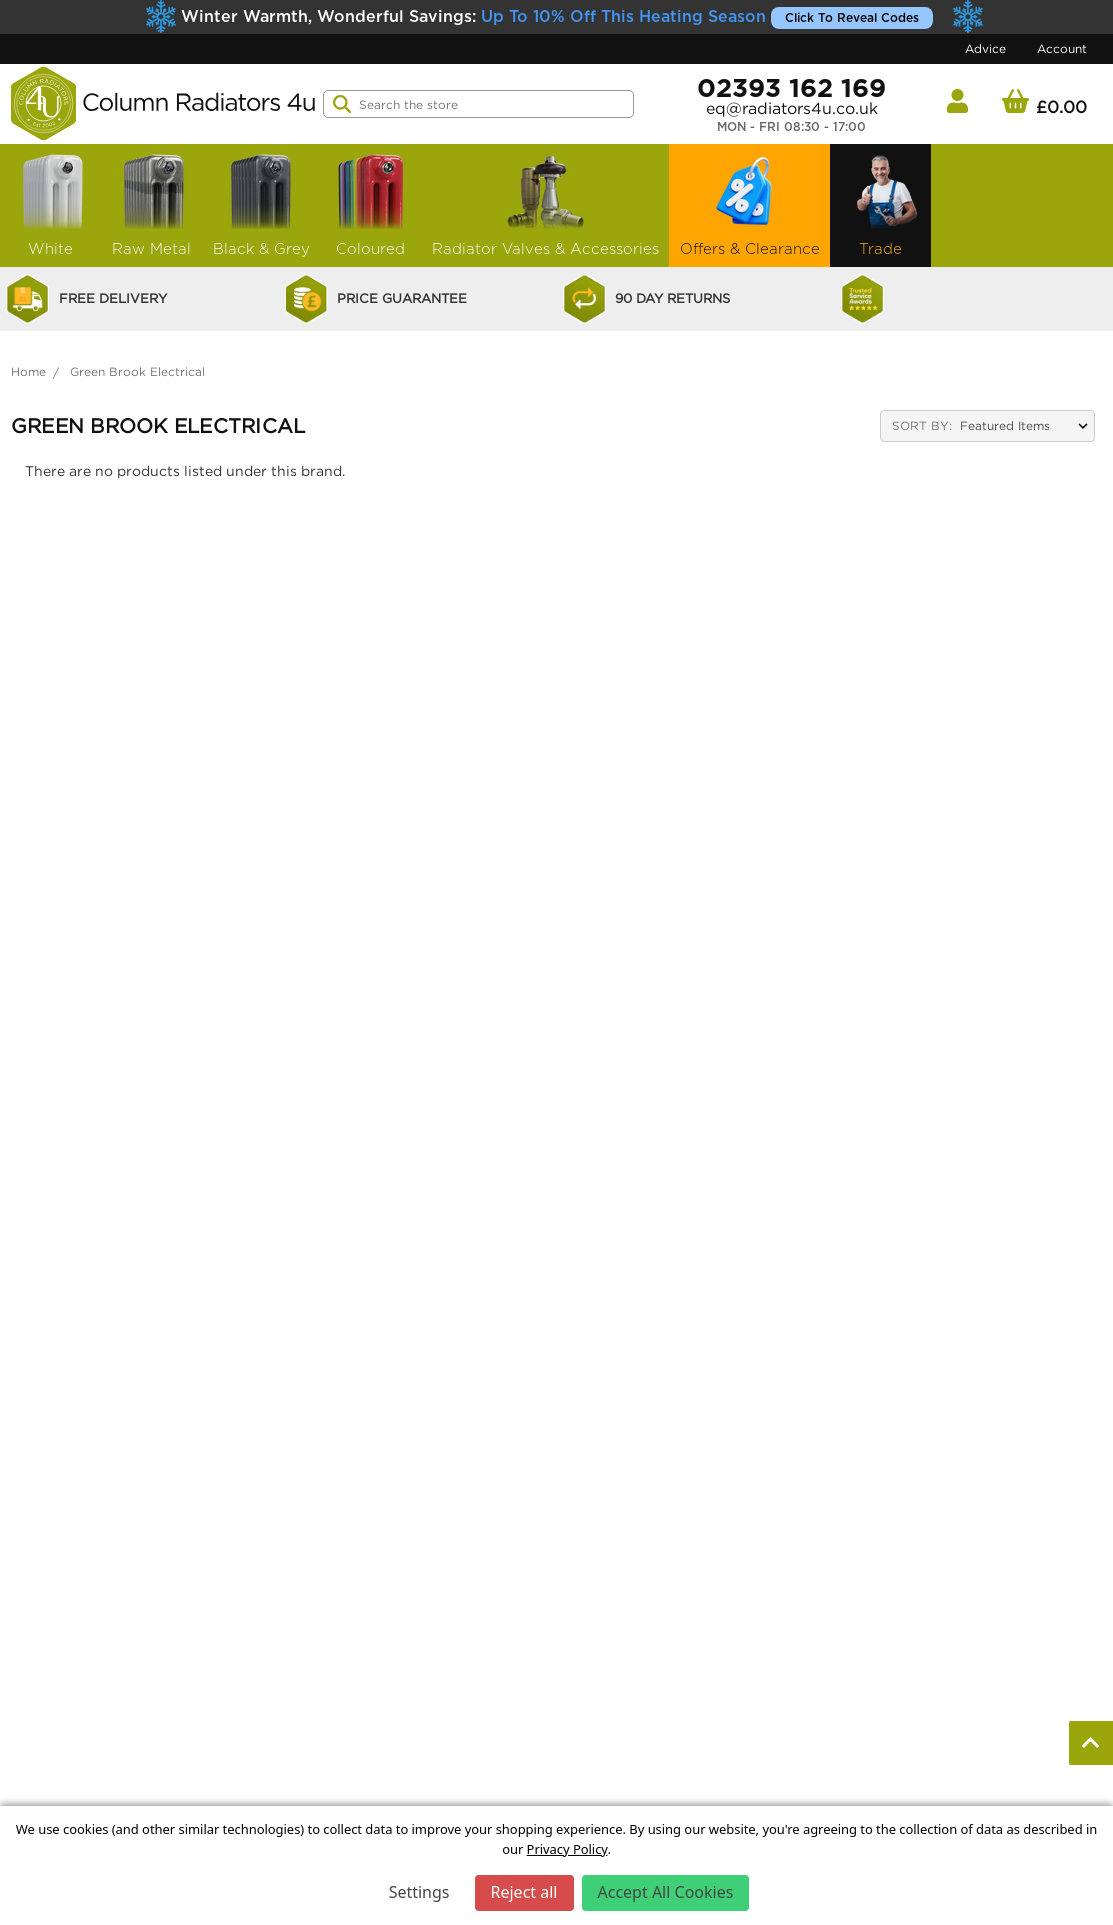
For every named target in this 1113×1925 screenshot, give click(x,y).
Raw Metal (152, 203)
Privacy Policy (567, 1849)
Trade (881, 203)
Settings (419, 1892)
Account (1062, 48)
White (51, 203)
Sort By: (922, 425)
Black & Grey (261, 203)
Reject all (524, 1892)
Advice (985, 48)
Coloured (371, 203)
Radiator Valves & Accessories (545, 203)
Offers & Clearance (750, 203)
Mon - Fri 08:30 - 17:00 (791, 127)
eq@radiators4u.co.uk (792, 108)
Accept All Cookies (666, 1892)
